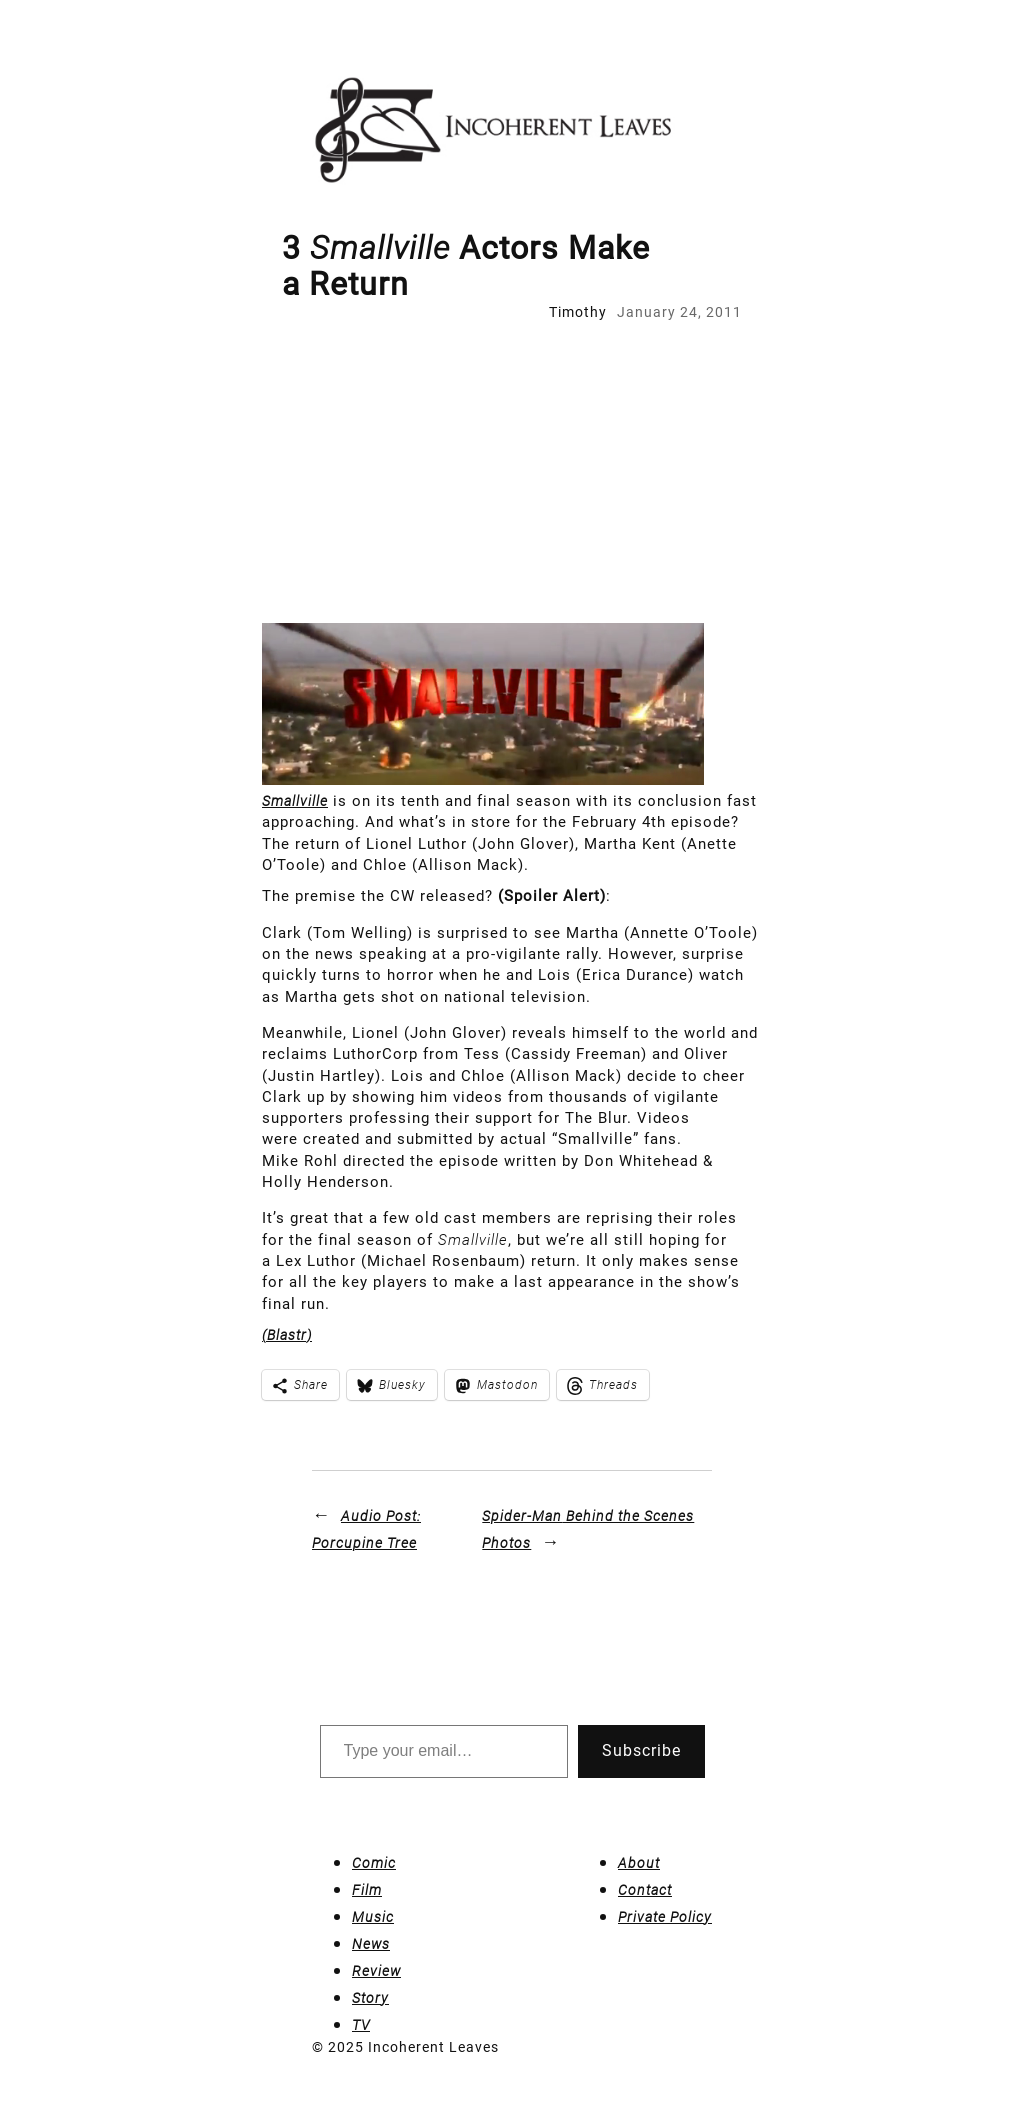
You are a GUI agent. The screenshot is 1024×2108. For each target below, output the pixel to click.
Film (367, 1890)
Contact (645, 1890)
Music (373, 1917)
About (639, 1863)
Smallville (295, 801)
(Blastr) (287, 1335)
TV (361, 2025)
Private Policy (665, 1917)
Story (370, 1998)
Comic (374, 1863)
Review (376, 1971)
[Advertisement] (512, 473)
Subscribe (641, 1750)
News (371, 1944)
